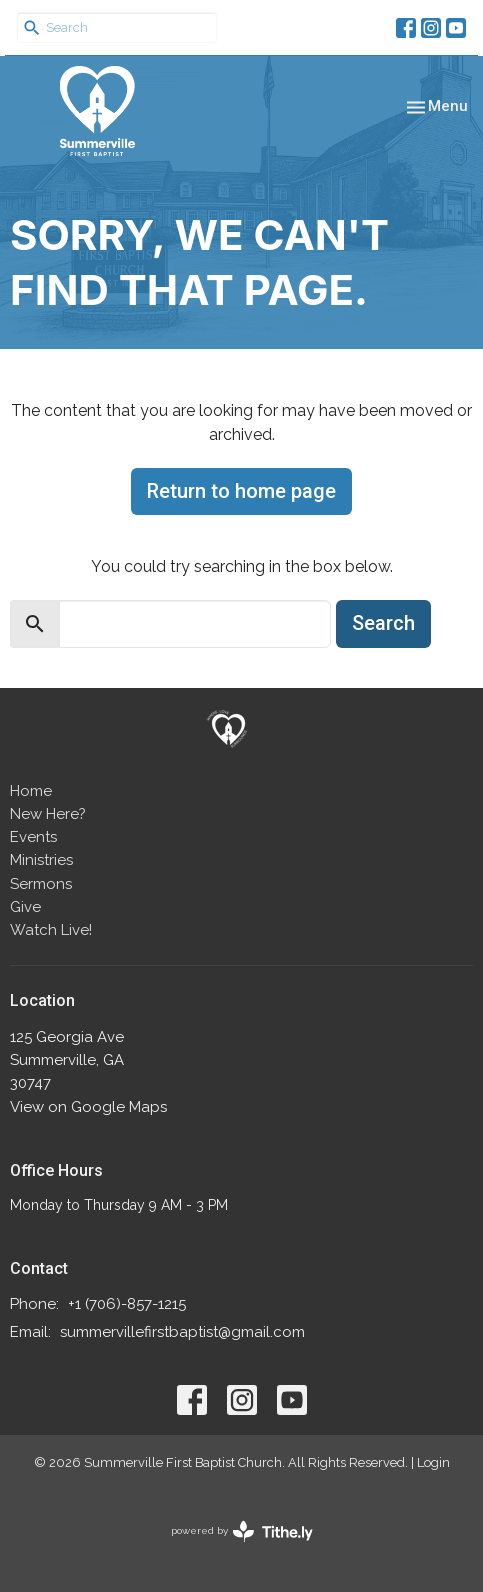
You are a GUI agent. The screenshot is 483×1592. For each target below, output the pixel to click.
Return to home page (241, 491)
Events (33, 837)
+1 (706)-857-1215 (127, 1304)
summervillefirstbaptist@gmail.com (182, 1332)
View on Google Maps (88, 1107)
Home (31, 791)
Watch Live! (51, 930)
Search (383, 623)
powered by (242, 1531)
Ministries (41, 860)
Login (433, 1462)
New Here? (48, 814)
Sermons (41, 884)
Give (25, 907)
